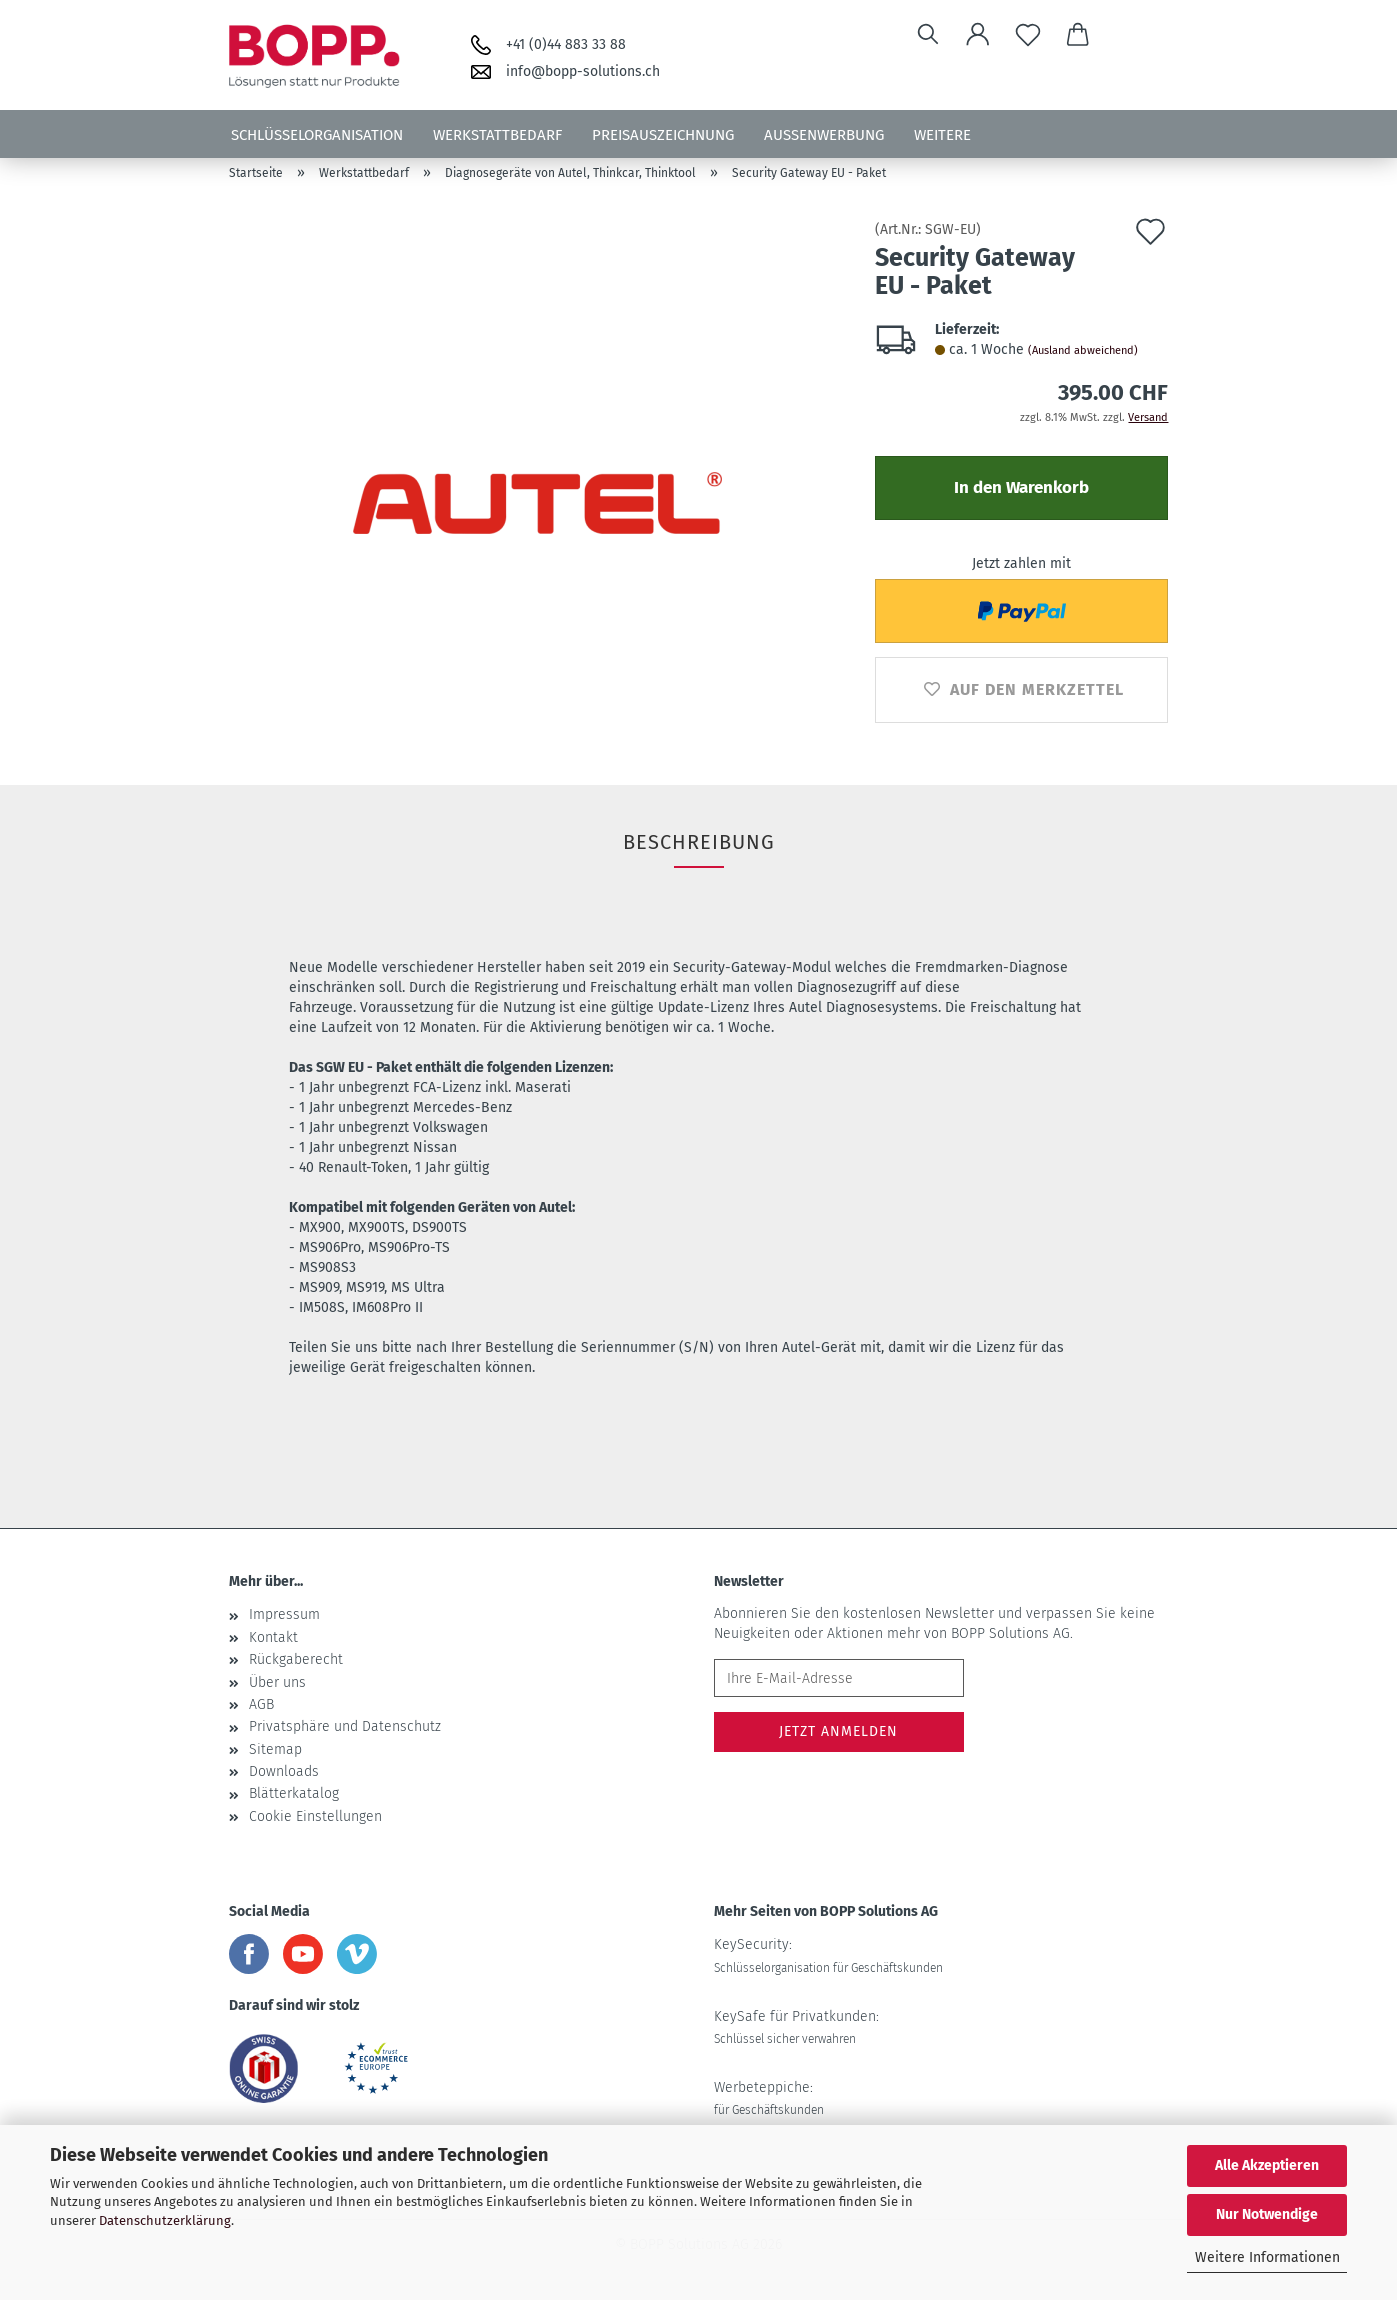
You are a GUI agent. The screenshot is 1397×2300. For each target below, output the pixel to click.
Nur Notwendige (1267, 2214)
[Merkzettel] (1028, 35)
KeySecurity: (828, 1955)
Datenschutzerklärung (165, 2220)
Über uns (277, 1682)
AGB (261, 1704)
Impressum (284, 1614)
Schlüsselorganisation (317, 135)
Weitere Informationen (1267, 2257)
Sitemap (275, 1749)
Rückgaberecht (296, 1659)
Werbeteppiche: (769, 2098)
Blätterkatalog (294, 1793)
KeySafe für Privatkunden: (796, 2027)
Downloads (284, 1771)
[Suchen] (928, 35)
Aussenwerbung (824, 135)
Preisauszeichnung (663, 135)
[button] (978, 35)
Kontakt (273, 1637)
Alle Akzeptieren (1267, 2165)
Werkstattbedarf (497, 135)
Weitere (942, 135)
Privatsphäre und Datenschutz (345, 1726)
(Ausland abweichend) (1083, 350)
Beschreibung (699, 842)
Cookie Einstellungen (315, 1816)
